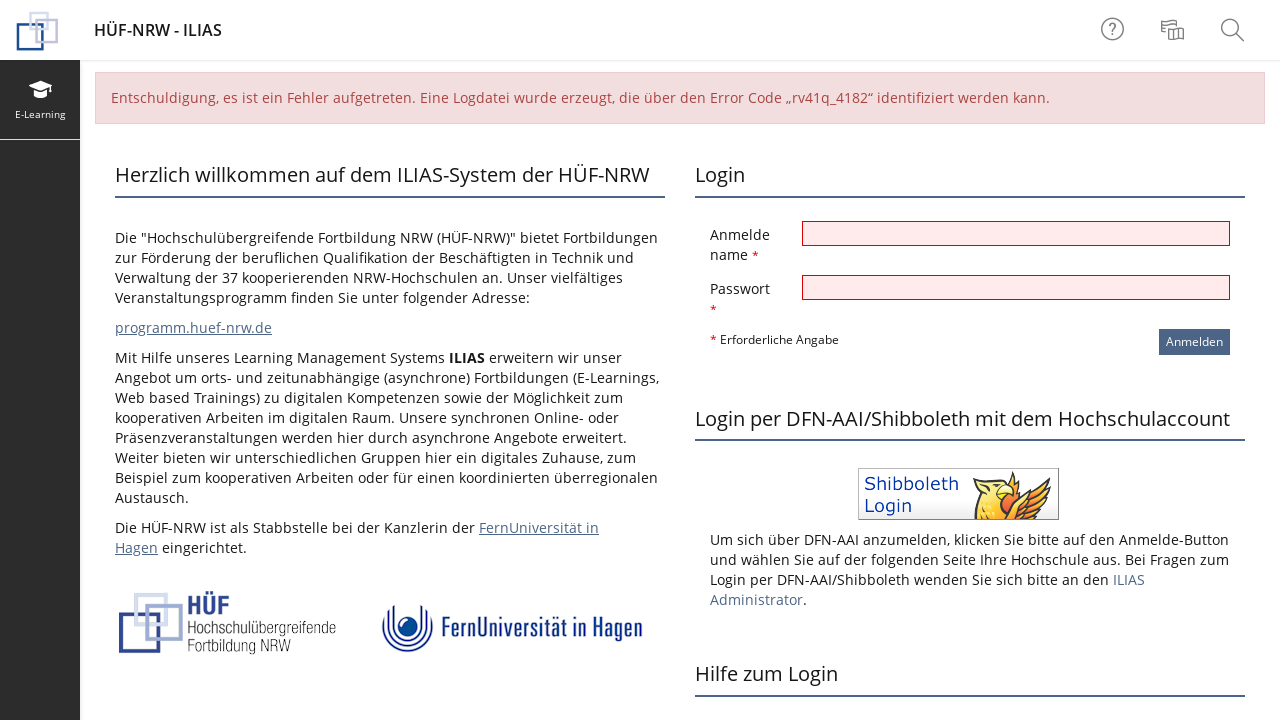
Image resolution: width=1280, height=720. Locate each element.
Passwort (740, 298)
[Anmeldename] (1016, 233)
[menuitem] (1175, 30)
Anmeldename (740, 244)
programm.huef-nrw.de (193, 327)
